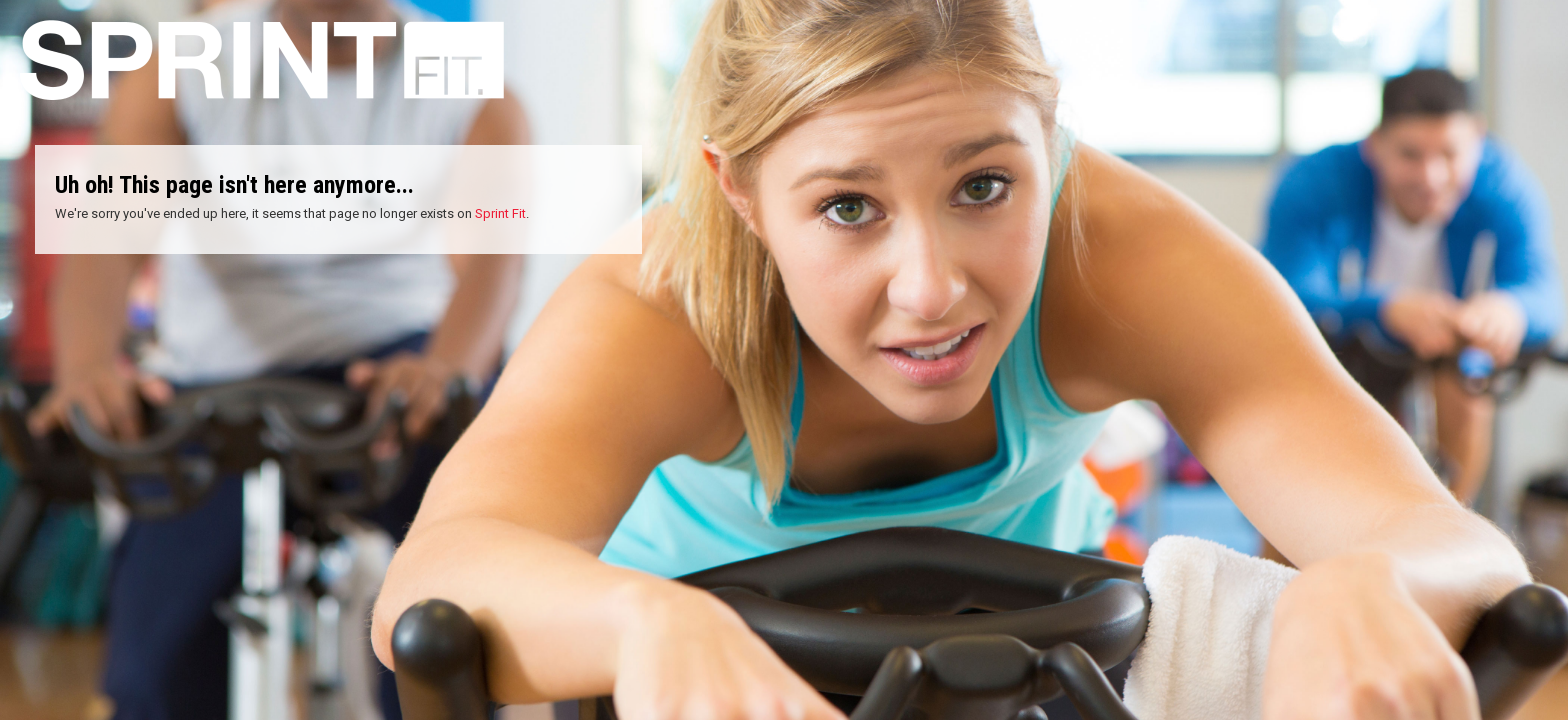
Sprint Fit (500, 213)
